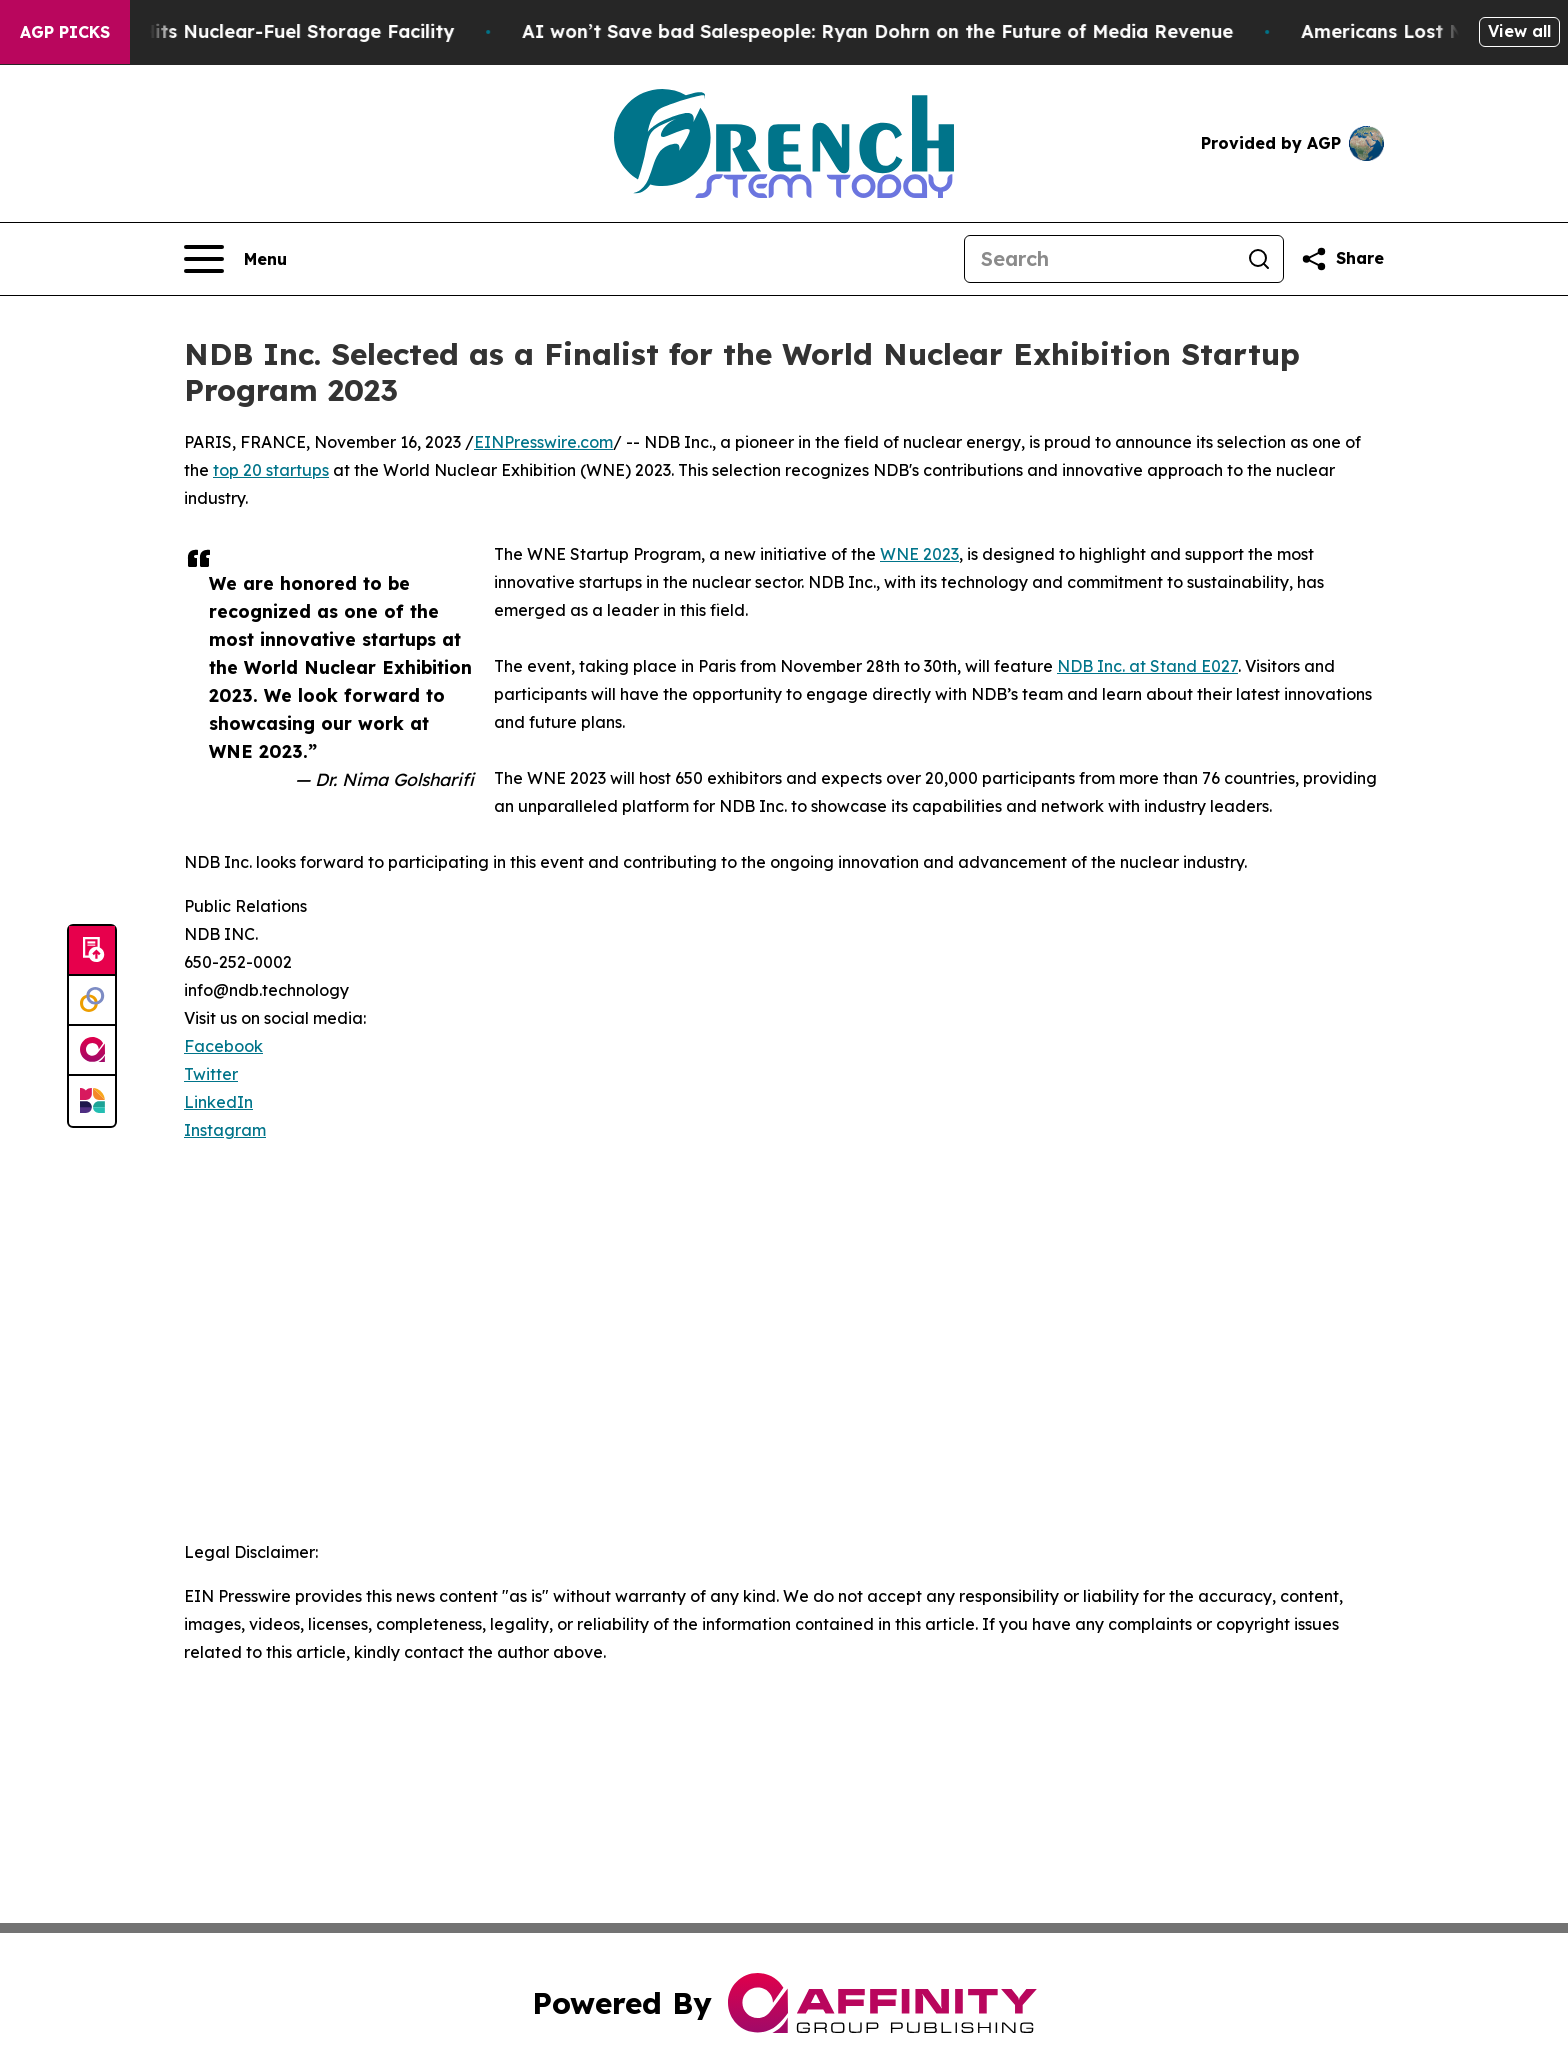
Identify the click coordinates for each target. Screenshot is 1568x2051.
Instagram (225, 1130)
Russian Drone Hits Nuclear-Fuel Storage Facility (289, 31)
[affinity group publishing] (92, 1051)
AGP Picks (65, 32)
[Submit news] (92, 951)
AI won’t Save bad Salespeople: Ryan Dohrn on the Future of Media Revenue (938, 31)
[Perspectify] (92, 1001)
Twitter (211, 1074)
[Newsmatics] (92, 1101)
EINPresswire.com (543, 442)
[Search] (1100, 259)
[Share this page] (1342, 259)
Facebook (223, 1046)
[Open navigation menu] (235, 259)
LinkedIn (218, 1102)
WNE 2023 (919, 554)
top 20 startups (271, 470)
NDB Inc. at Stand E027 (1147, 666)
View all (1519, 31)
